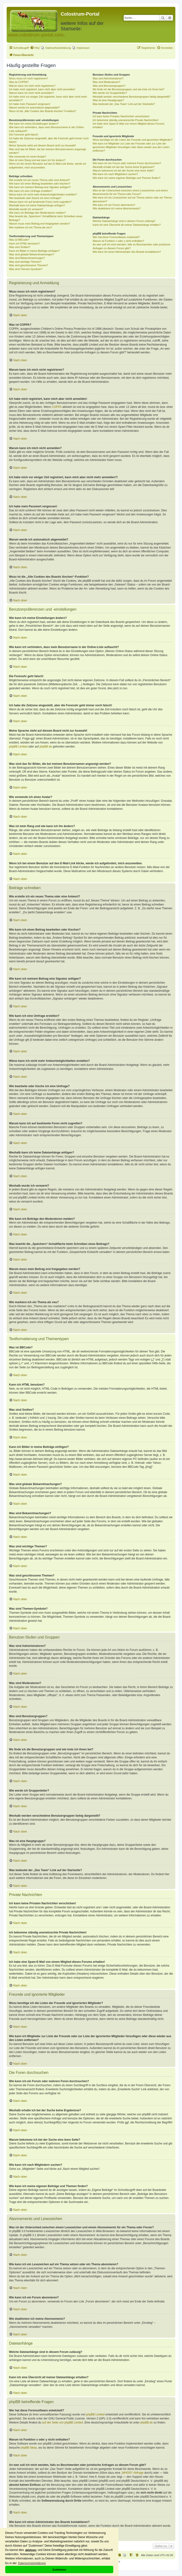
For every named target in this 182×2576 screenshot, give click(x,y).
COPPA (57, 407)
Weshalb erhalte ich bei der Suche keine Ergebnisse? (124, 167)
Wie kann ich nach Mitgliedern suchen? (115, 174)
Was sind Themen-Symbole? (25, 269)
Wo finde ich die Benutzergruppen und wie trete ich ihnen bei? (128, 89)
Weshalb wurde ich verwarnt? (26, 209)
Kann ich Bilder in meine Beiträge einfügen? (34, 250)
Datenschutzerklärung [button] (32, 2563)
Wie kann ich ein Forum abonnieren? (114, 204)
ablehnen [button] (30, 2550)
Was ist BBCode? (19, 239)
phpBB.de (46, 746)
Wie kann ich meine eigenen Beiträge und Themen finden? (126, 177)
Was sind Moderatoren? (106, 82)
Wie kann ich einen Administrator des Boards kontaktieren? (127, 251)
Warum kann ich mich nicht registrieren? (32, 85)
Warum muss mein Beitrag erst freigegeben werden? (39, 223)
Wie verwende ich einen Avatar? (27, 156)
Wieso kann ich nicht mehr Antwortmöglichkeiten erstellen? (43, 194)
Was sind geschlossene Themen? (28, 265)
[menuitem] (35, 48)
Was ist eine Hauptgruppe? (108, 100)
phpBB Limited (18, 746)
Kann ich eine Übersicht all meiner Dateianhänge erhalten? (127, 224)
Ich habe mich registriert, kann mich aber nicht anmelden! (42, 89)
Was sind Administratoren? (108, 78)
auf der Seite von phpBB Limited (62, 2422)
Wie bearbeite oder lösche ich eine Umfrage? (35, 198)
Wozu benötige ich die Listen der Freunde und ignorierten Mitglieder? (133, 139)
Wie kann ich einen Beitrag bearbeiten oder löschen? (39, 183)
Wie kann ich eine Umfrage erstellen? (30, 190)
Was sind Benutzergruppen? (109, 85)
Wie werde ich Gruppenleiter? (110, 92)
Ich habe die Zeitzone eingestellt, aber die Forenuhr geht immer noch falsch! (49, 140)
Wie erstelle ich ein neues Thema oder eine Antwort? (39, 180)
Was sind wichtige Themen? (25, 261)
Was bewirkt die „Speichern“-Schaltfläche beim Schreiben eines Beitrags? (45, 218)
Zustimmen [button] (59, 2569)
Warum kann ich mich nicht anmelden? (31, 92)
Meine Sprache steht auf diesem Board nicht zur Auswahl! (42, 145)
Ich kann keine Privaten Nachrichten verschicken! (121, 116)
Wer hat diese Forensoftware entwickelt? (116, 237)
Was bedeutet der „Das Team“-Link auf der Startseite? (124, 104)
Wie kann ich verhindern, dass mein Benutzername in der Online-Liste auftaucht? (46, 129)
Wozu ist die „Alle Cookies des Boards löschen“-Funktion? (42, 111)
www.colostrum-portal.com (36, 34)
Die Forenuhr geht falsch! (23, 134)
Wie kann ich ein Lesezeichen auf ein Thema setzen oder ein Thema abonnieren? (132, 199)
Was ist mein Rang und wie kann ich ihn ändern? (37, 160)
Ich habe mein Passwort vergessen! (29, 104)
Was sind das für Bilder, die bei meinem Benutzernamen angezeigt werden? (47, 151)
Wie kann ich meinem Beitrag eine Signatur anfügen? (40, 187)
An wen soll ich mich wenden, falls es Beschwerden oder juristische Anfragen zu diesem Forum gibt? (131, 246)
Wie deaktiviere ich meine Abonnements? (117, 208)
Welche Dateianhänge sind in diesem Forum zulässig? (124, 221)
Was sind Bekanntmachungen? (27, 258)
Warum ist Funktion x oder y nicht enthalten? (118, 240)
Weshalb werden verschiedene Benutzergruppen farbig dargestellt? (131, 96)
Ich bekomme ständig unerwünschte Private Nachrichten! (126, 120)
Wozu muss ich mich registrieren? (28, 78)
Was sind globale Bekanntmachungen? (31, 254)
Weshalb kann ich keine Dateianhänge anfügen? (37, 205)
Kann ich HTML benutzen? (24, 243)
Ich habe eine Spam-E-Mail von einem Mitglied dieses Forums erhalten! (128, 125)
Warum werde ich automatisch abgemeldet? (34, 107)
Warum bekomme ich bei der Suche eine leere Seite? (123, 170)
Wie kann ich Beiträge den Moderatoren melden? (37, 212)
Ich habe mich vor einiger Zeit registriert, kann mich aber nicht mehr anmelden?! (48, 98)
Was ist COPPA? (19, 82)
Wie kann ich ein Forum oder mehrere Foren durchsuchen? (127, 163)
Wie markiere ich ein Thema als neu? (30, 227)
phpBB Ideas (29, 2447)
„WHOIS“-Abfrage (132, 2472)
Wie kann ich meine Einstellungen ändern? (34, 123)
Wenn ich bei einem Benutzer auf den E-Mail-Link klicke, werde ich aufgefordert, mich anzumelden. (47, 165)
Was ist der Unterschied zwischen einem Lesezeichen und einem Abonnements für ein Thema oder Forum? (130, 192)
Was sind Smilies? (19, 247)
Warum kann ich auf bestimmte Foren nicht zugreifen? (40, 201)
